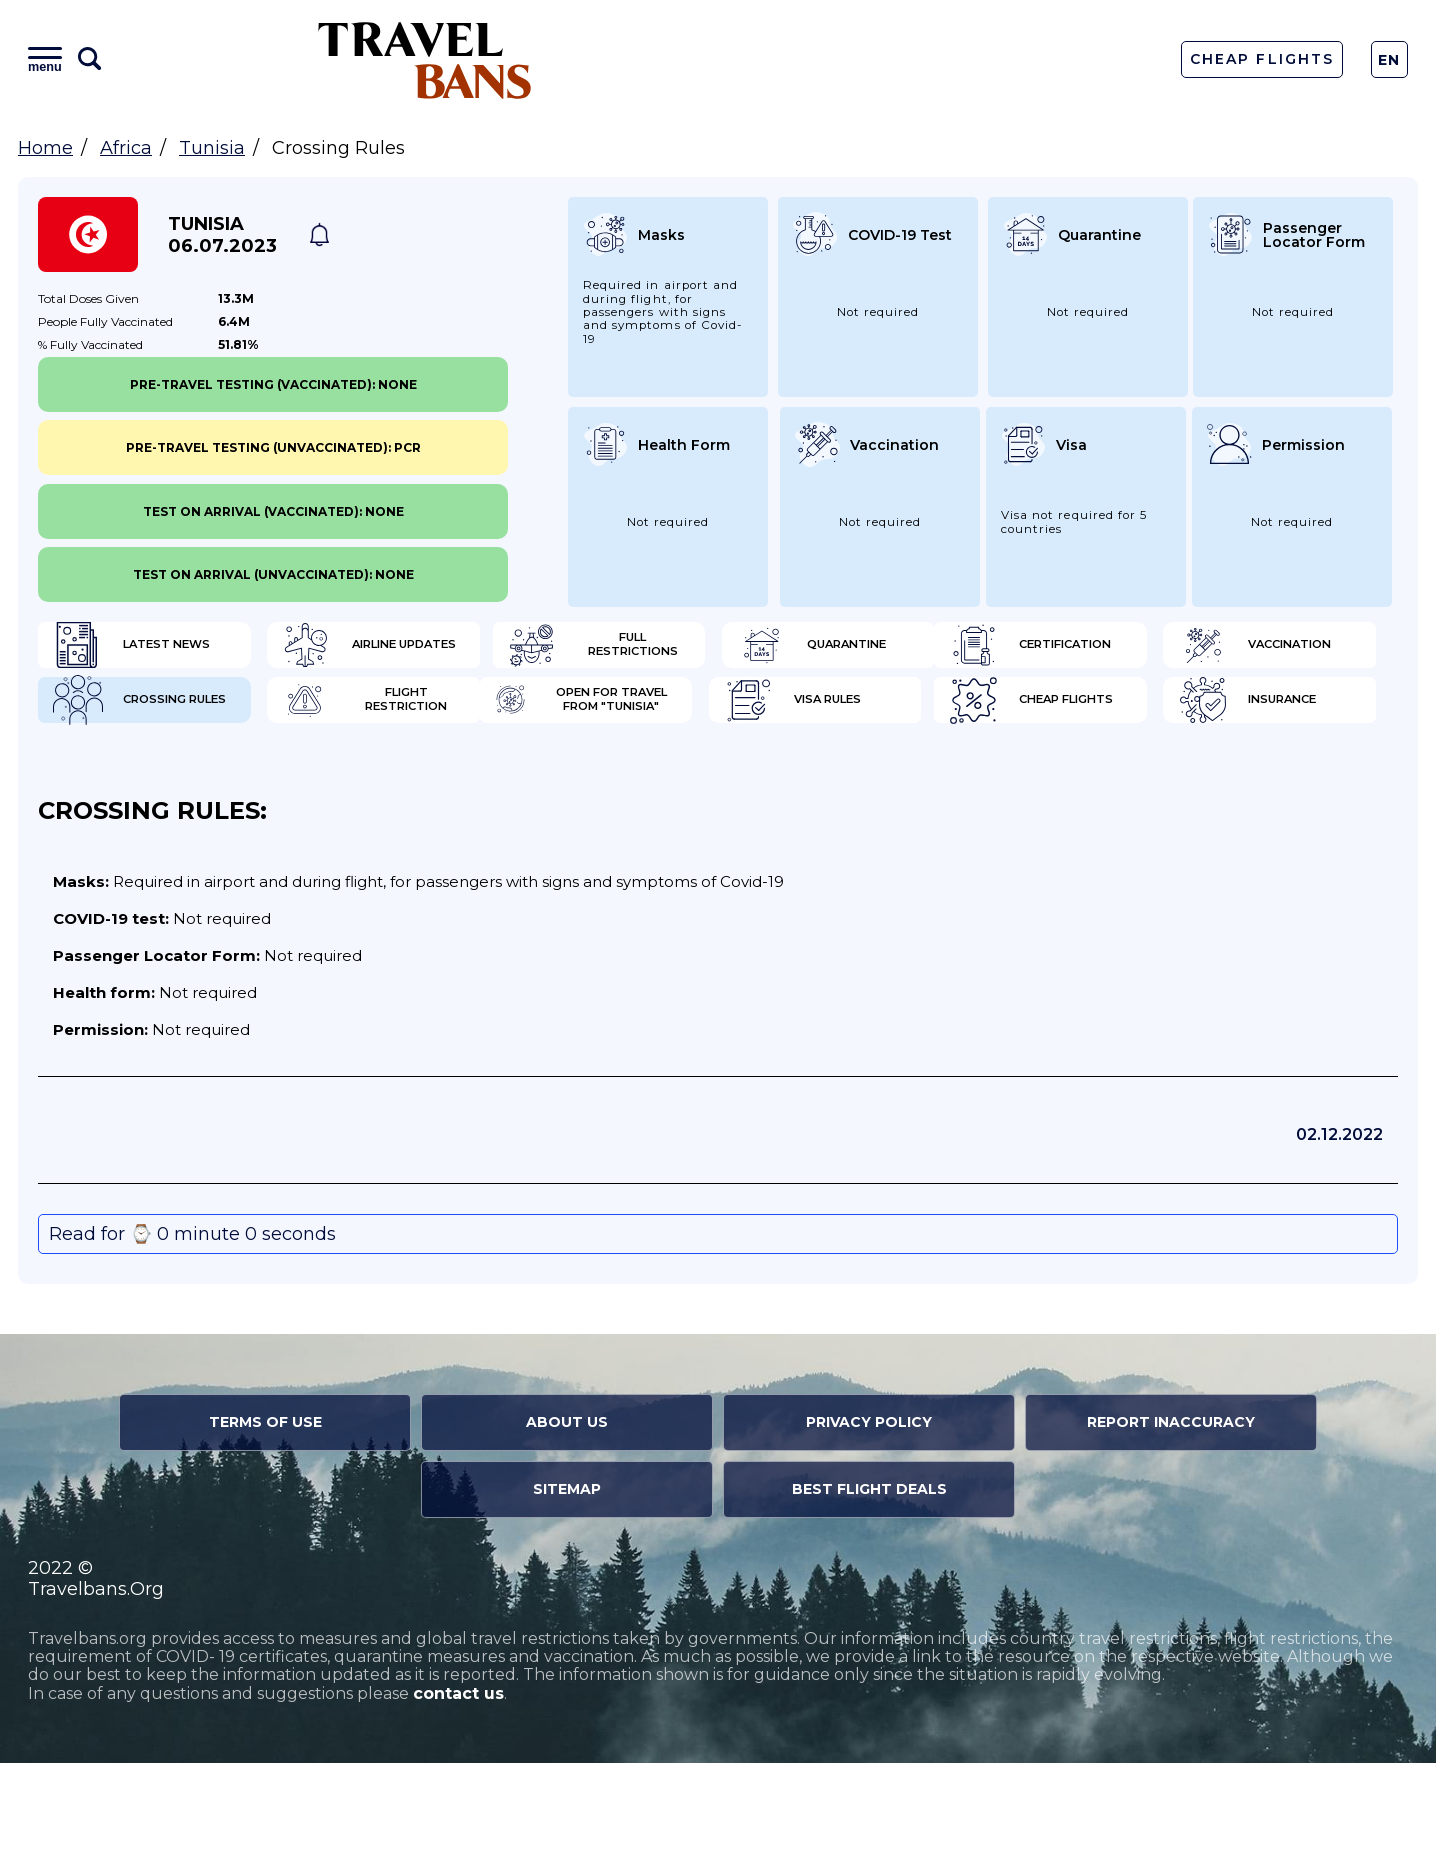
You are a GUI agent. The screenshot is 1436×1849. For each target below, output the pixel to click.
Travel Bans (425, 59)
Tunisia (212, 148)
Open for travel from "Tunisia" (185, 780)
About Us (567, 1508)
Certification (140, 715)
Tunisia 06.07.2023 (222, 235)
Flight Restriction (1194, 715)
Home (45, 148)
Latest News (135, 650)
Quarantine (1168, 650)
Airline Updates (492, 650)
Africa (126, 148)
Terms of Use (265, 1508)
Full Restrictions (845, 650)
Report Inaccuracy (1171, 1508)
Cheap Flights (1261, 59)
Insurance (1162, 780)
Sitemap (567, 1575)
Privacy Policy (869, 1508)
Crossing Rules (836, 715)
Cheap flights (830, 780)
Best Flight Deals (869, 1575)
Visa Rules (471, 780)
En (1389, 60)
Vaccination (480, 715)
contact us (458, 1779)
